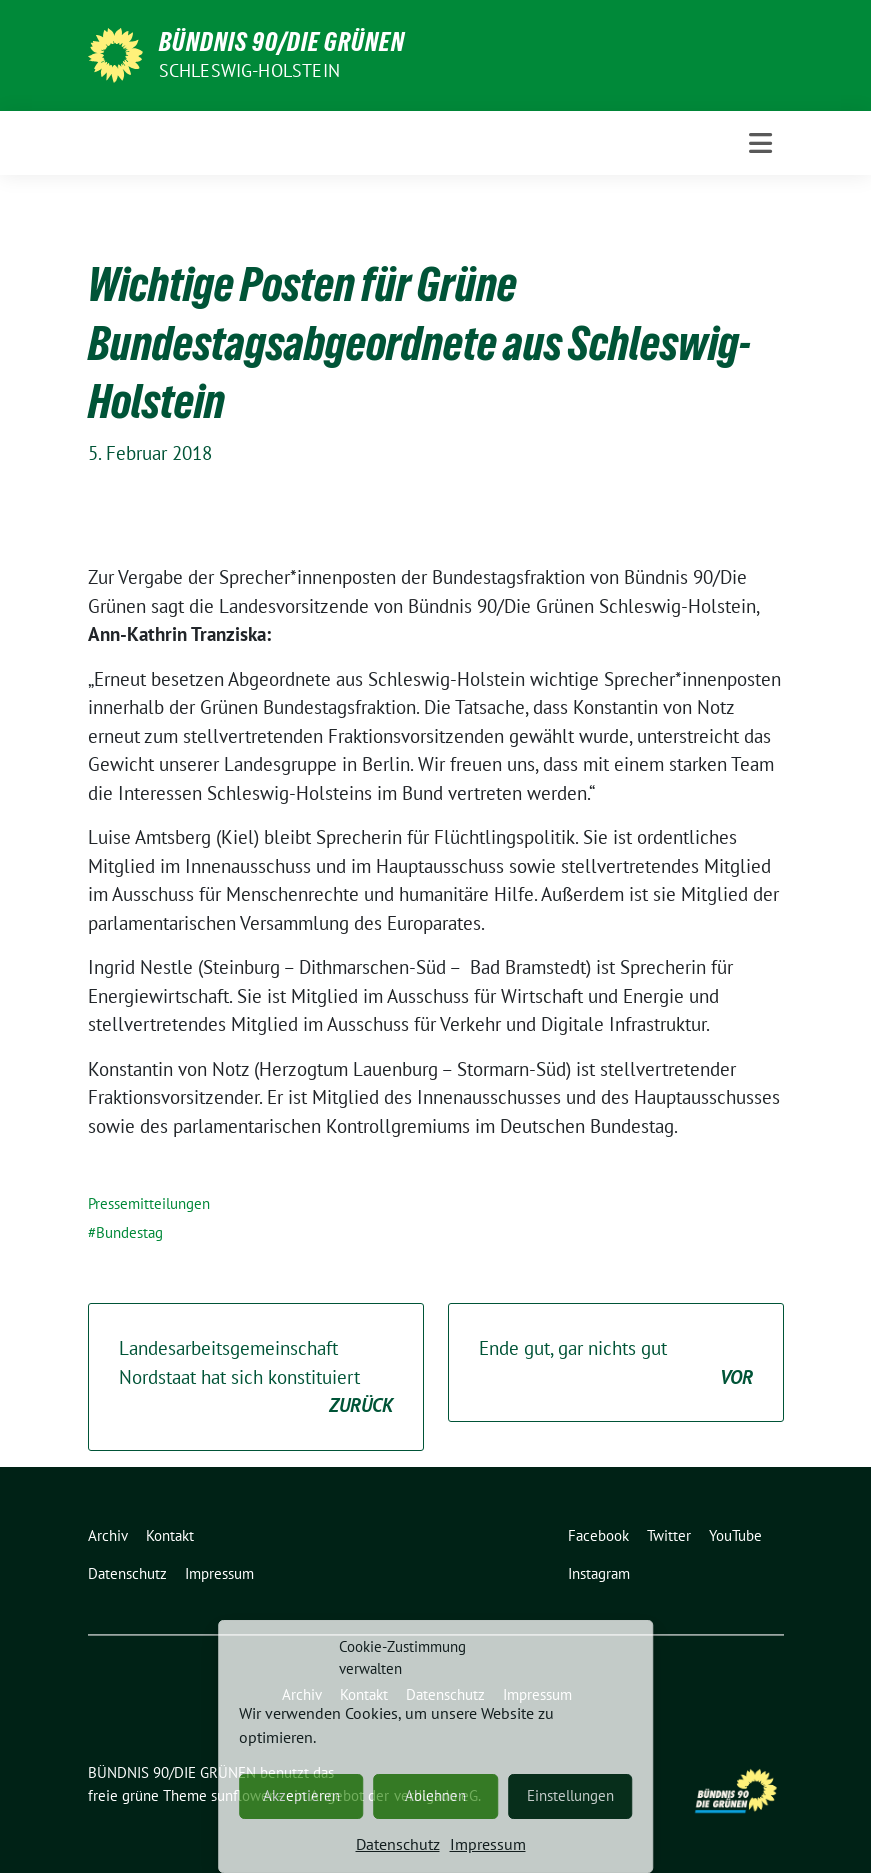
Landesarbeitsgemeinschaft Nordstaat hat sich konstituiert (256, 1378)
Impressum (488, 1844)
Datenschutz (398, 1844)
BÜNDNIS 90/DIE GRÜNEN (282, 42)
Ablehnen (435, 1795)
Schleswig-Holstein (250, 70)
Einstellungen (570, 1795)
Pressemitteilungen (149, 1203)
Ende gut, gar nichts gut (616, 1363)
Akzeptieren (301, 1795)
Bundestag (129, 1232)
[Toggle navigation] (760, 143)
